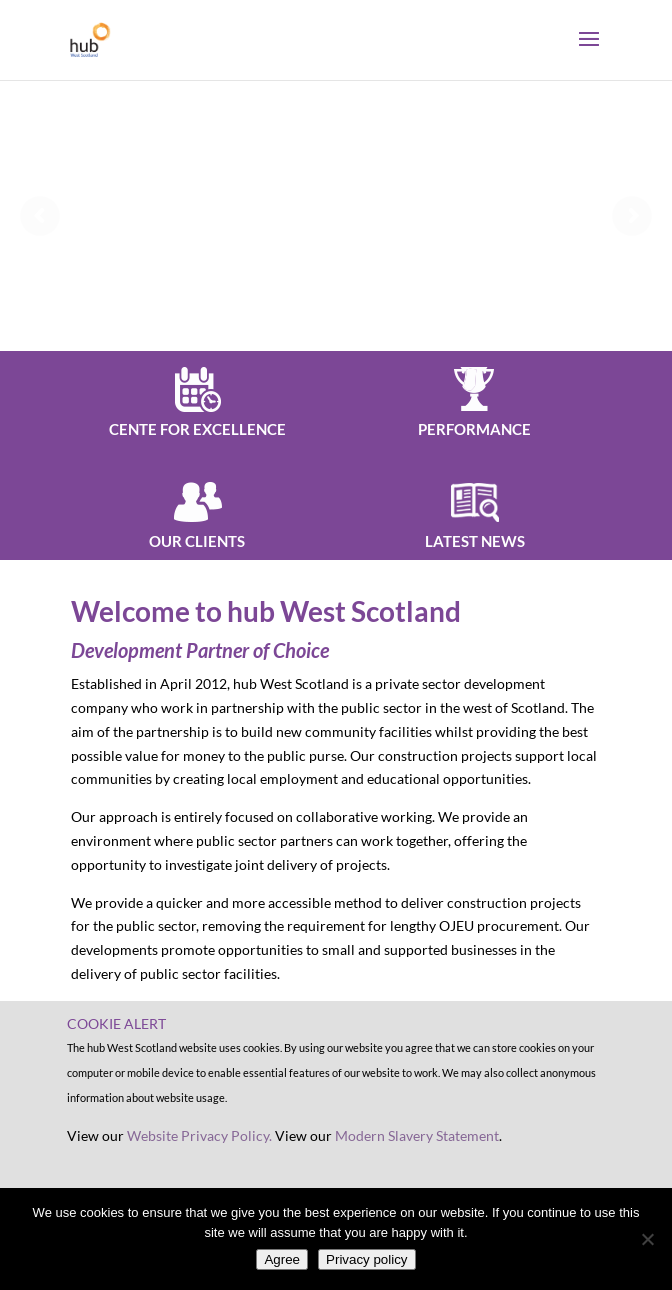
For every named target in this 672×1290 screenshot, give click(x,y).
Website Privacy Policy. (199, 1135)
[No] (647, 1239)
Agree (282, 1259)
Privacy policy (366, 1259)
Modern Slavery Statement (417, 1135)
